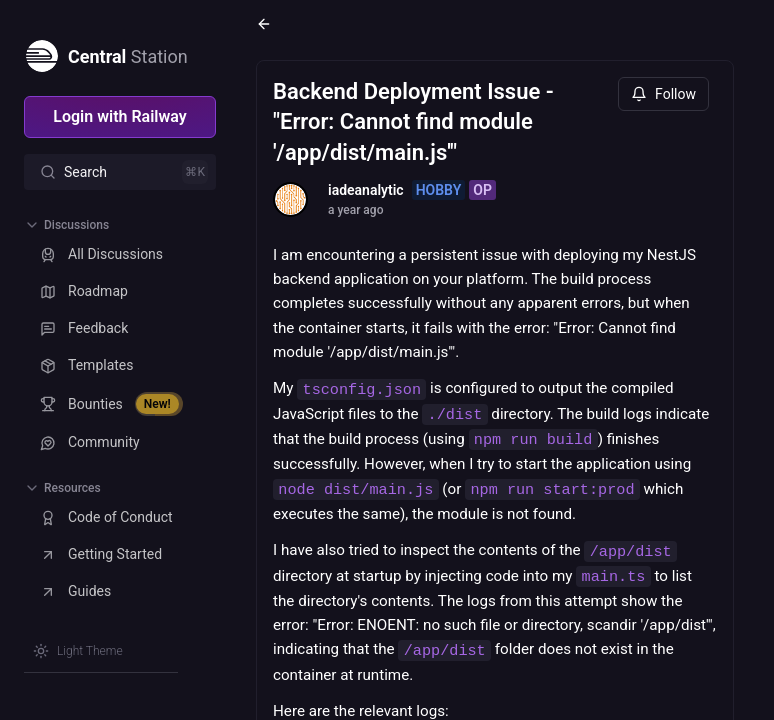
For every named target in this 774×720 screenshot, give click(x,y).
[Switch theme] (78, 651)
